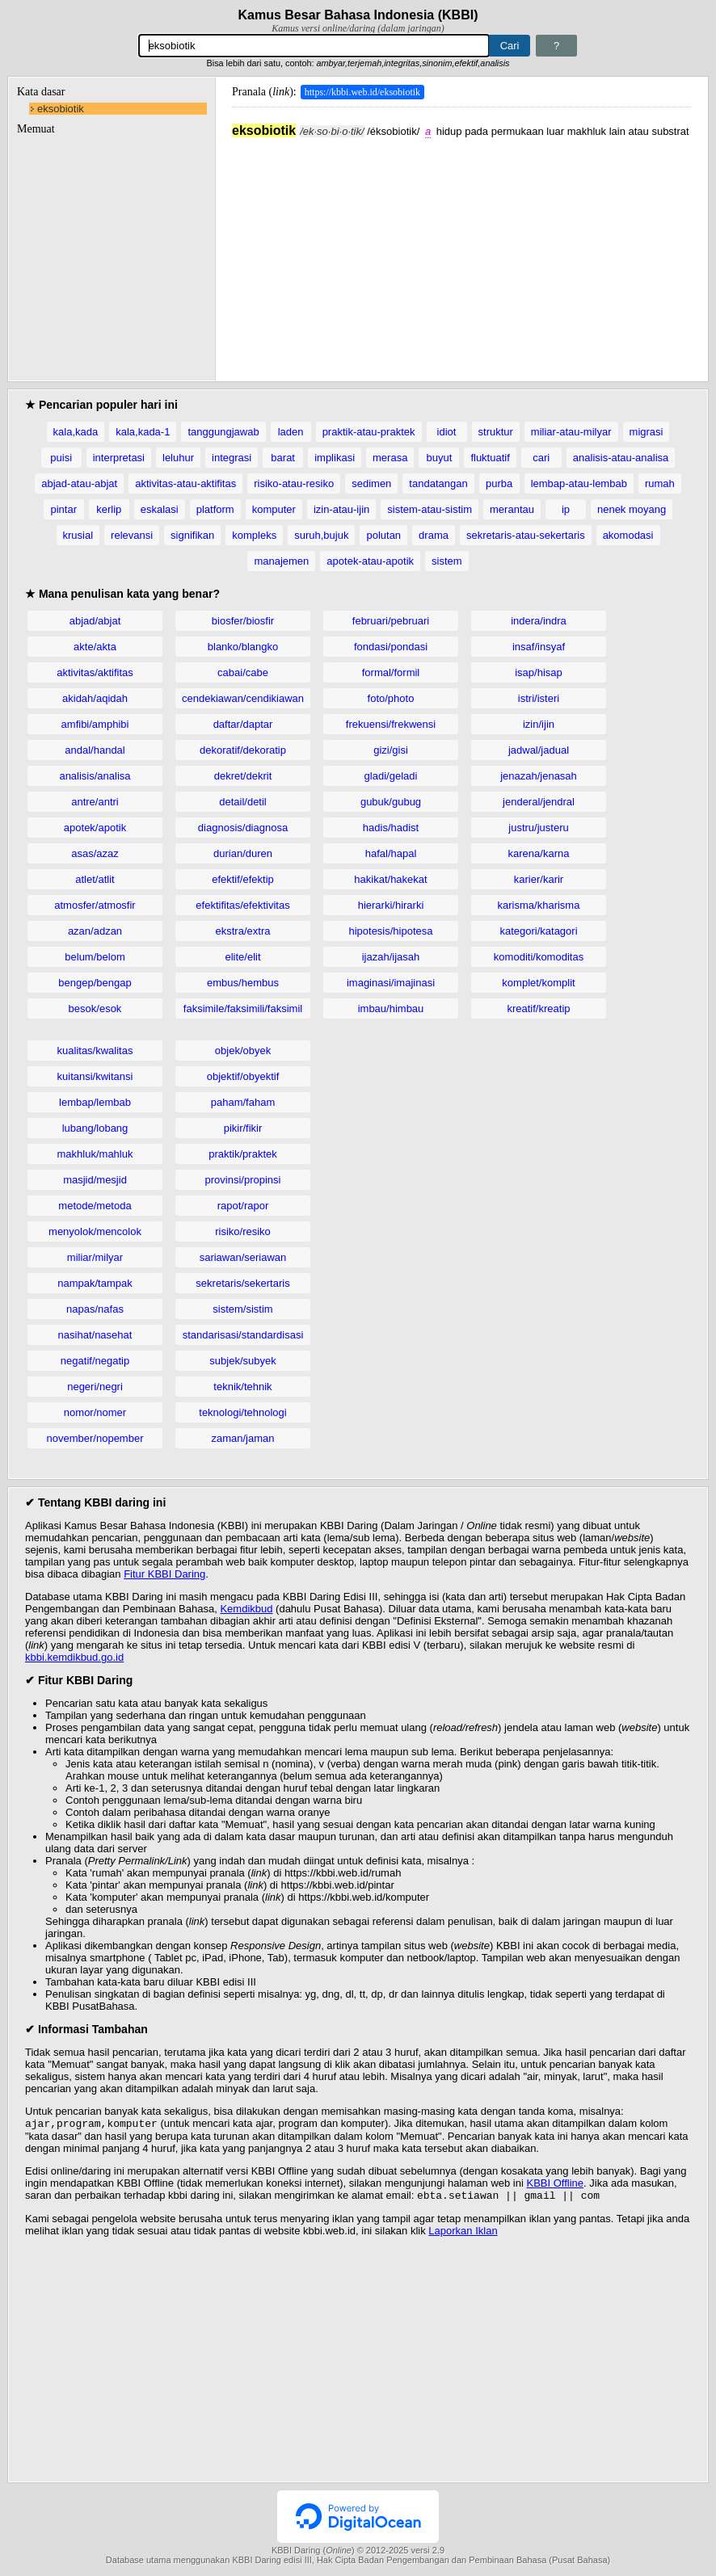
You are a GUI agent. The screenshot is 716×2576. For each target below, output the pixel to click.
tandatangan (438, 483)
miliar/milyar (95, 1257)
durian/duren (242, 853)
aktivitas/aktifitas (95, 672)
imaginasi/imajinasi (391, 983)
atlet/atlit (94, 879)
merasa (390, 458)
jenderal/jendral (539, 802)
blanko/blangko (243, 647)
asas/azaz (95, 853)
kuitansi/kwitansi (95, 1076)
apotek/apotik (95, 828)
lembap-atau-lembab (579, 483)
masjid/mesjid (95, 1180)
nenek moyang (631, 509)
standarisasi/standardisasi (243, 1335)
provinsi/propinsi (243, 1180)
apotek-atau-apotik (370, 561)
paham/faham (243, 1102)
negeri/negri (95, 1386)
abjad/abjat (95, 621)
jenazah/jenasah (538, 776)
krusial (78, 535)
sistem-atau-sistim (429, 509)
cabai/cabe (242, 672)
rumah (660, 483)
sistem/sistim (242, 1309)
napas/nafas (95, 1309)
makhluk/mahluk (95, 1154)
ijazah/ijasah (391, 957)
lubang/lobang (95, 1128)
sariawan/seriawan (243, 1257)
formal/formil (391, 672)
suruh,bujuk (321, 535)
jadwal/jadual (538, 750)
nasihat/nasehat (95, 1335)
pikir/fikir (243, 1128)
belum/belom (94, 957)
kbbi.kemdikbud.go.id (74, 1657)
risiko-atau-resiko (294, 483)
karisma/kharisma (539, 905)
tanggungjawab (223, 432)
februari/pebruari (390, 621)
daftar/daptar (243, 724)
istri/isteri (538, 698)
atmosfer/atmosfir (94, 905)
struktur (495, 432)
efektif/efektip (243, 879)
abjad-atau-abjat (79, 483)
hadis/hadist (391, 828)
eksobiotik (60, 109)
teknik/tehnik (242, 1386)
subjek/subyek (242, 1361)
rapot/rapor (243, 1206)
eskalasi (160, 509)
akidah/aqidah (95, 698)
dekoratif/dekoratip (243, 750)
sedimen (371, 483)
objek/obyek (243, 1050)
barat (283, 458)
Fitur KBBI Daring (164, 1574)
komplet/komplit (538, 983)
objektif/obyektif (243, 1076)
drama (434, 535)
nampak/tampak (95, 1283)
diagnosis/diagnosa (243, 828)
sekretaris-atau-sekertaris (525, 535)
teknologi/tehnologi (242, 1412)
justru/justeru (538, 828)
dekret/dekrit (243, 776)
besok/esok (95, 1008)
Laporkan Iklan (462, 2234)
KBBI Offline (555, 2185)
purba (499, 483)
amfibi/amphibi (95, 724)
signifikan (192, 535)
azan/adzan (95, 931)
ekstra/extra (243, 931)
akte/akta (95, 647)
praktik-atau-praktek (368, 432)
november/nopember (95, 1438)
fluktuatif (489, 458)
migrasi (646, 432)
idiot (447, 432)
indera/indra (538, 621)
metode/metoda (94, 1206)
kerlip (108, 509)
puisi (61, 458)
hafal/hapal (391, 853)
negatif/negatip (95, 1361)
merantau (512, 509)
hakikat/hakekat (390, 879)
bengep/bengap (94, 983)
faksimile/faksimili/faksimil (242, 1008)
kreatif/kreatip (538, 1008)
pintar (64, 509)
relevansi (132, 535)
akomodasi (628, 535)
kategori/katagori (538, 931)
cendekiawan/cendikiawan (243, 698)
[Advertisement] (461, 251)
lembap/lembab (95, 1102)
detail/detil (243, 802)
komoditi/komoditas (538, 957)
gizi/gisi (390, 750)
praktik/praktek (242, 1154)
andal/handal (94, 750)
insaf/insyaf (538, 647)
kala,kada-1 (143, 432)
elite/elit (242, 957)
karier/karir (538, 879)
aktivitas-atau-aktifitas (185, 483)
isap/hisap (538, 672)
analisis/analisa (94, 776)
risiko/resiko (243, 1231)
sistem (447, 561)
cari (541, 458)
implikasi (334, 458)
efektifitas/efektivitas (242, 905)
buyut (439, 458)
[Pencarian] (314, 46)
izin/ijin (538, 724)
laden (291, 432)
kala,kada (76, 432)
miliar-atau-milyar (571, 432)
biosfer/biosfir (243, 621)
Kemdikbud (246, 1609)
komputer (274, 509)
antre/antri (95, 802)
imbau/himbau (391, 1008)
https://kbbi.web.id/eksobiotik (362, 92)
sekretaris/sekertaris (242, 1283)
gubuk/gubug (390, 802)
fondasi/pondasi (390, 647)
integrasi (231, 458)
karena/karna (539, 853)
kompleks (254, 535)
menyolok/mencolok (94, 1231)
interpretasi (119, 458)
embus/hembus (243, 983)
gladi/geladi (391, 776)
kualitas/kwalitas (95, 1050)
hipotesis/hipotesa (390, 931)
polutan (383, 535)
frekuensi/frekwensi (391, 724)
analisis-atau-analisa (621, 458)
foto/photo (391, 698)
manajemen (281, 561)
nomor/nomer (95, 1412)
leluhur (178, 458)
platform (215, 509)
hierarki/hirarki (391, 905)
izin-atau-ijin (341, 509)
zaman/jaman (242, 1438)
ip (566, 509)
